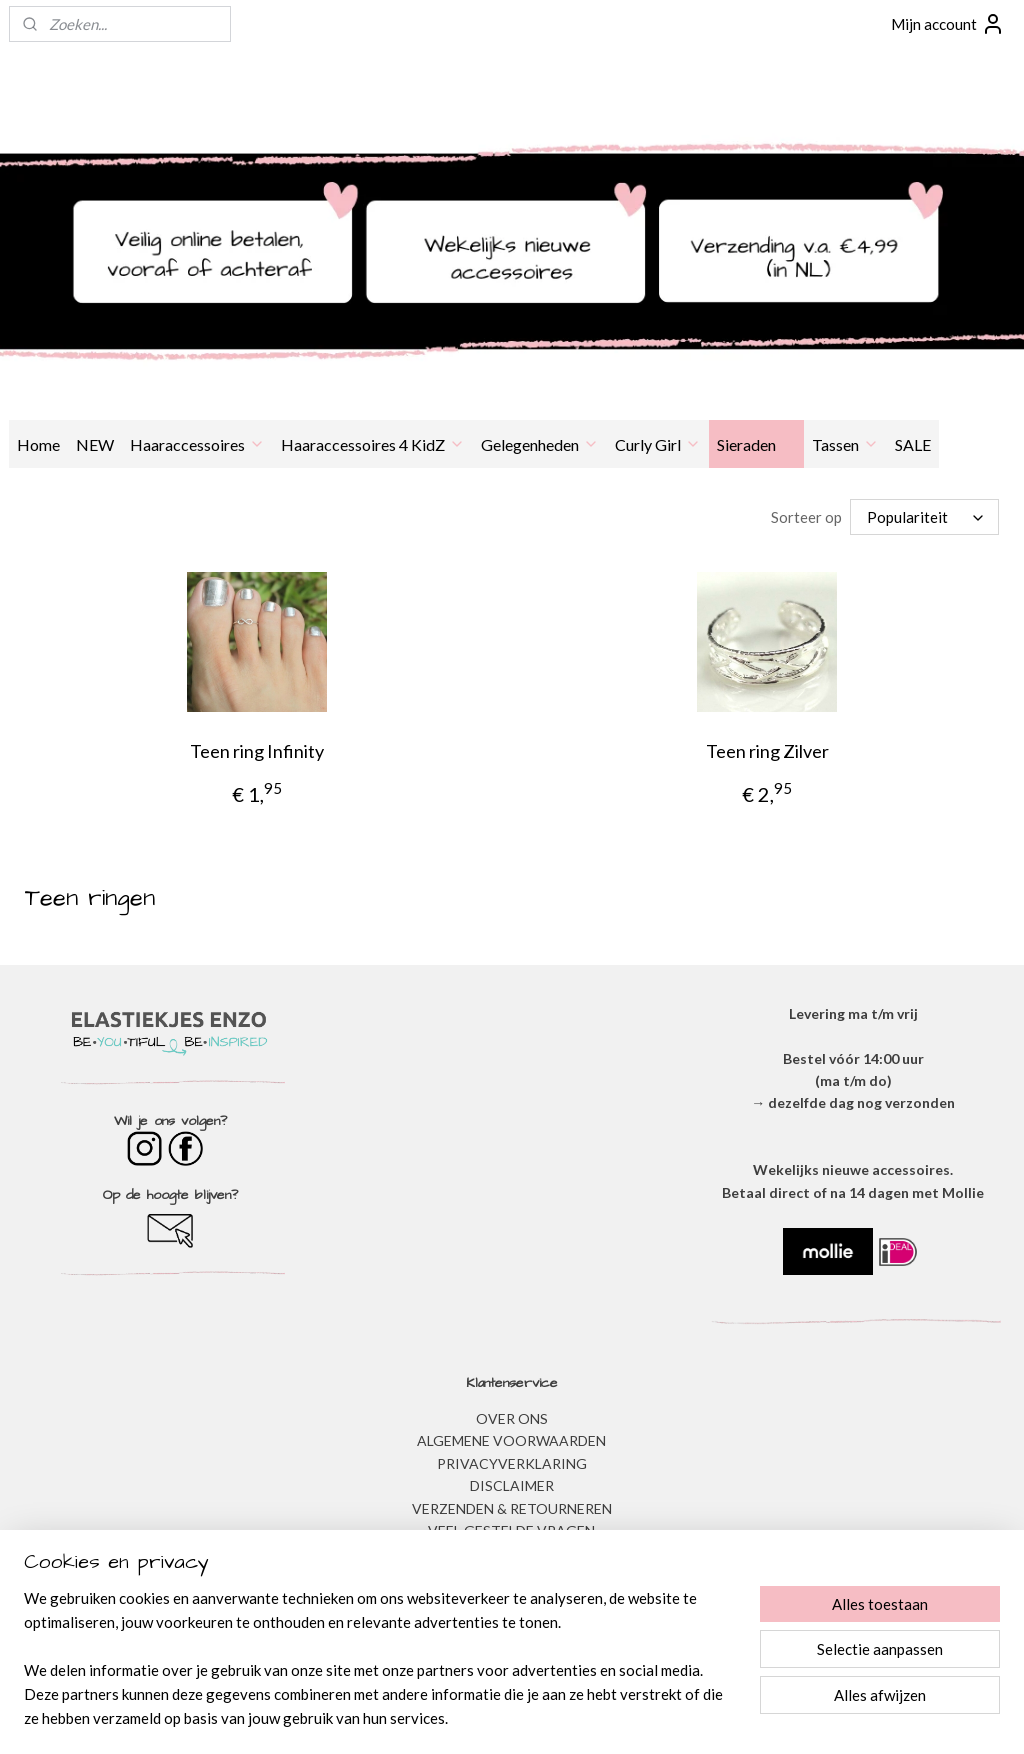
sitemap (448, 1717)
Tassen (845, 444)
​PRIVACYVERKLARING (512, 1462)
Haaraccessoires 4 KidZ (373, 444)
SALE (913, 444)
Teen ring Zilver (767, 750)
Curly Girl (658, 444)
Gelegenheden (540, 444)
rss (484, 1717)
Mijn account (948, 24)
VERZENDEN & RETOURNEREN (512, 1507)
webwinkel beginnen (553, 1717)
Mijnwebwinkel (716, 1717)
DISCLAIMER (512, 1484)
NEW (95, 444)
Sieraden (756, 444)
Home (38, 444)
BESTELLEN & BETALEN (512, 1551)
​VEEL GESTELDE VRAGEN (511, 1529)
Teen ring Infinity (257, 750)
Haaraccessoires (197, 444)
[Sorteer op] (924, 516)
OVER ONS (512, 1417)
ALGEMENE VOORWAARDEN (511, 1439)
